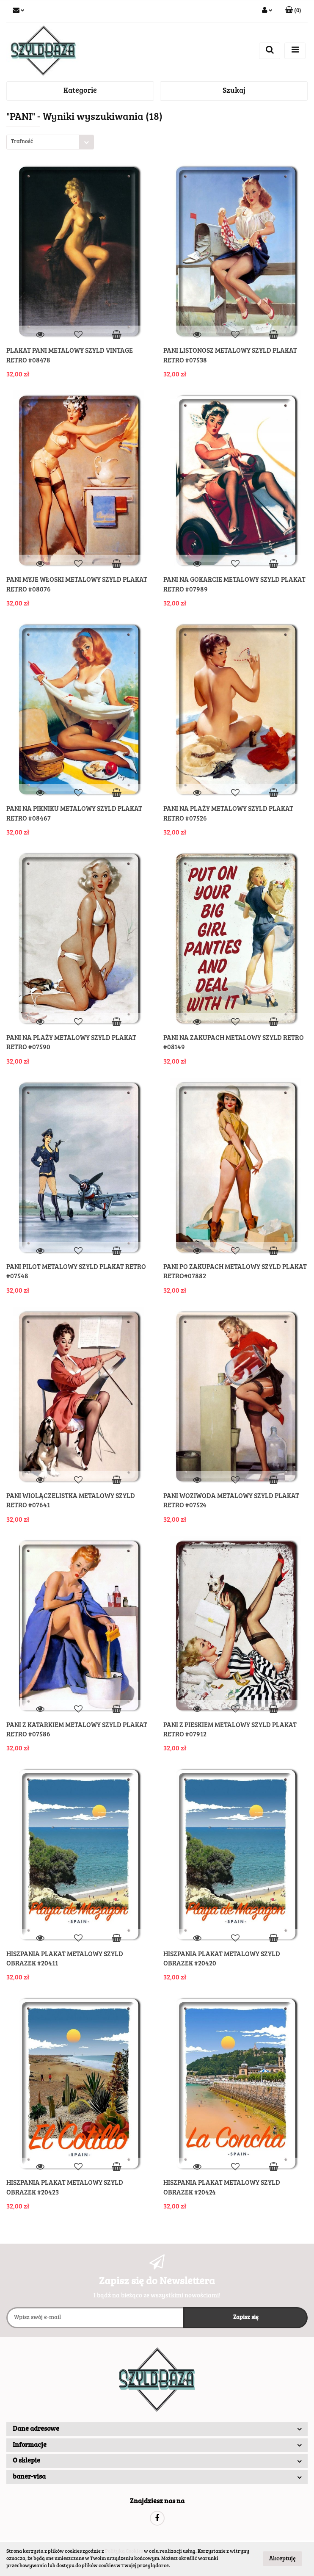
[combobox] (50, 142)
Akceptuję (282, 2559)
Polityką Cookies (124, 2551)
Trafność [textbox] (22, 142)
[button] (293, 11)
